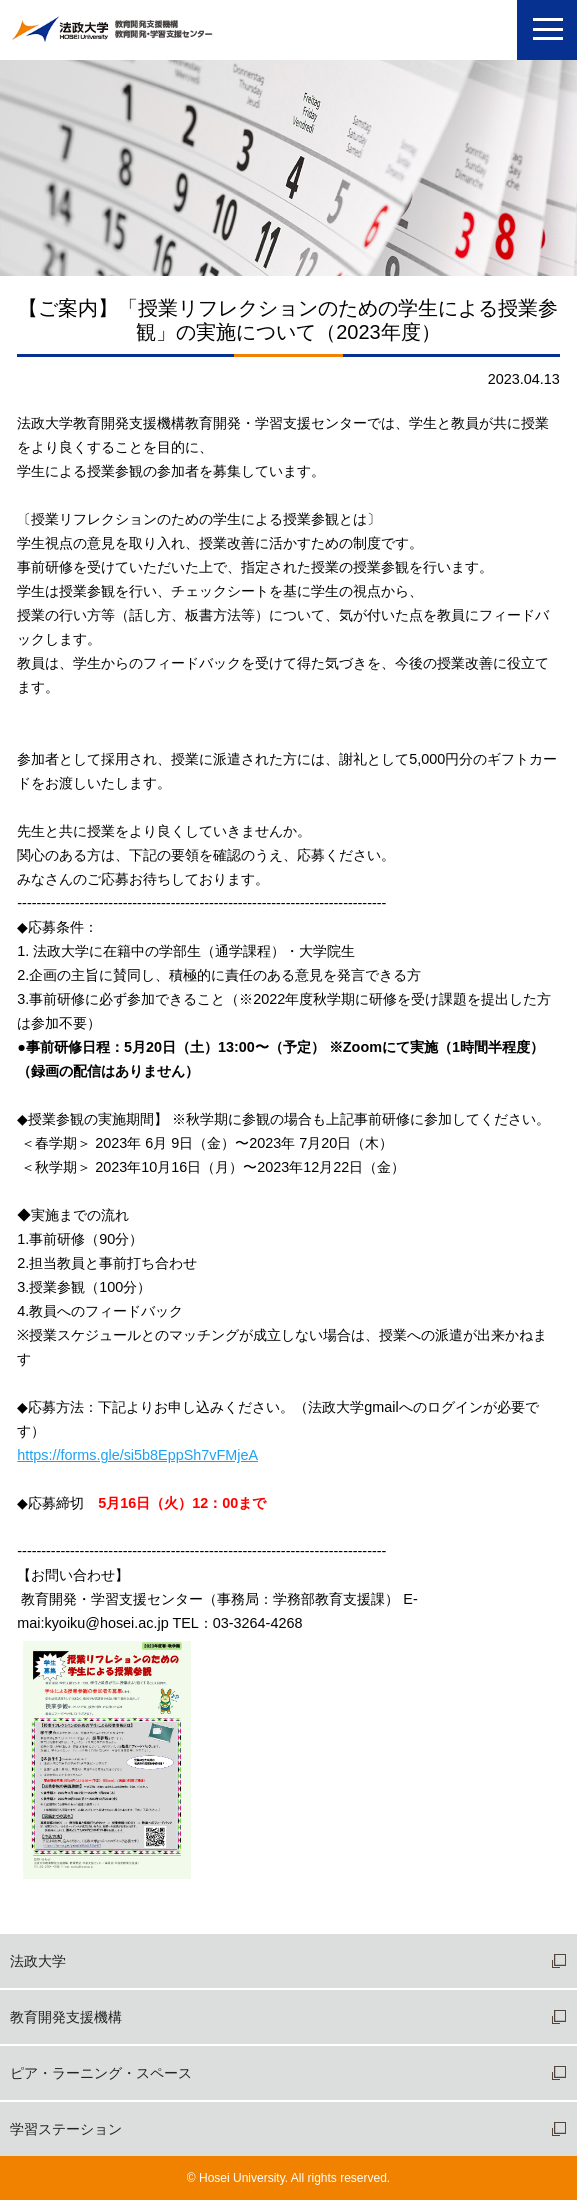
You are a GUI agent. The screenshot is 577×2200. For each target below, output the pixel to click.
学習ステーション (66, 2129)
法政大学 (38, 1961)
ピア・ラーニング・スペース (101, 2073)
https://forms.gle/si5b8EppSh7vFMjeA (137, 1455)
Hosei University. (243, 2178)
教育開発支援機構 (66, 2017)
